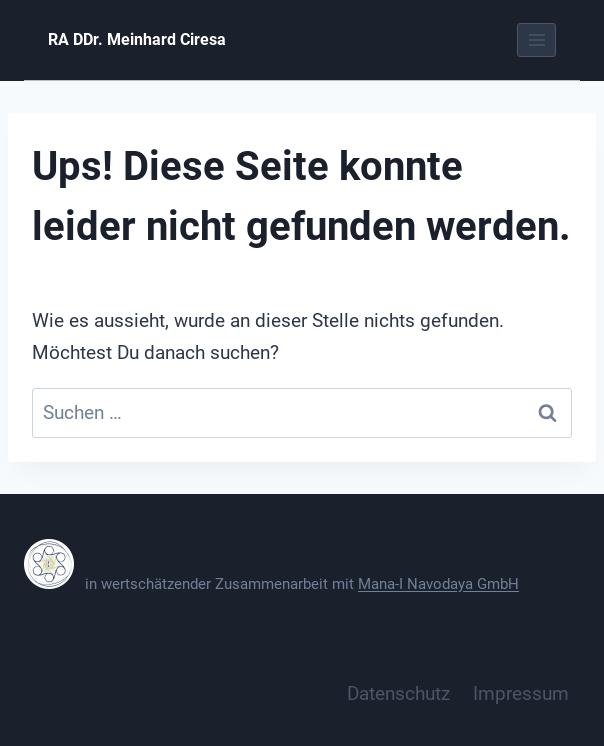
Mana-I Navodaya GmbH (438, 584)
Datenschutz (398, 693)
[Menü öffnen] (536, 39)
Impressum (521, 693)
